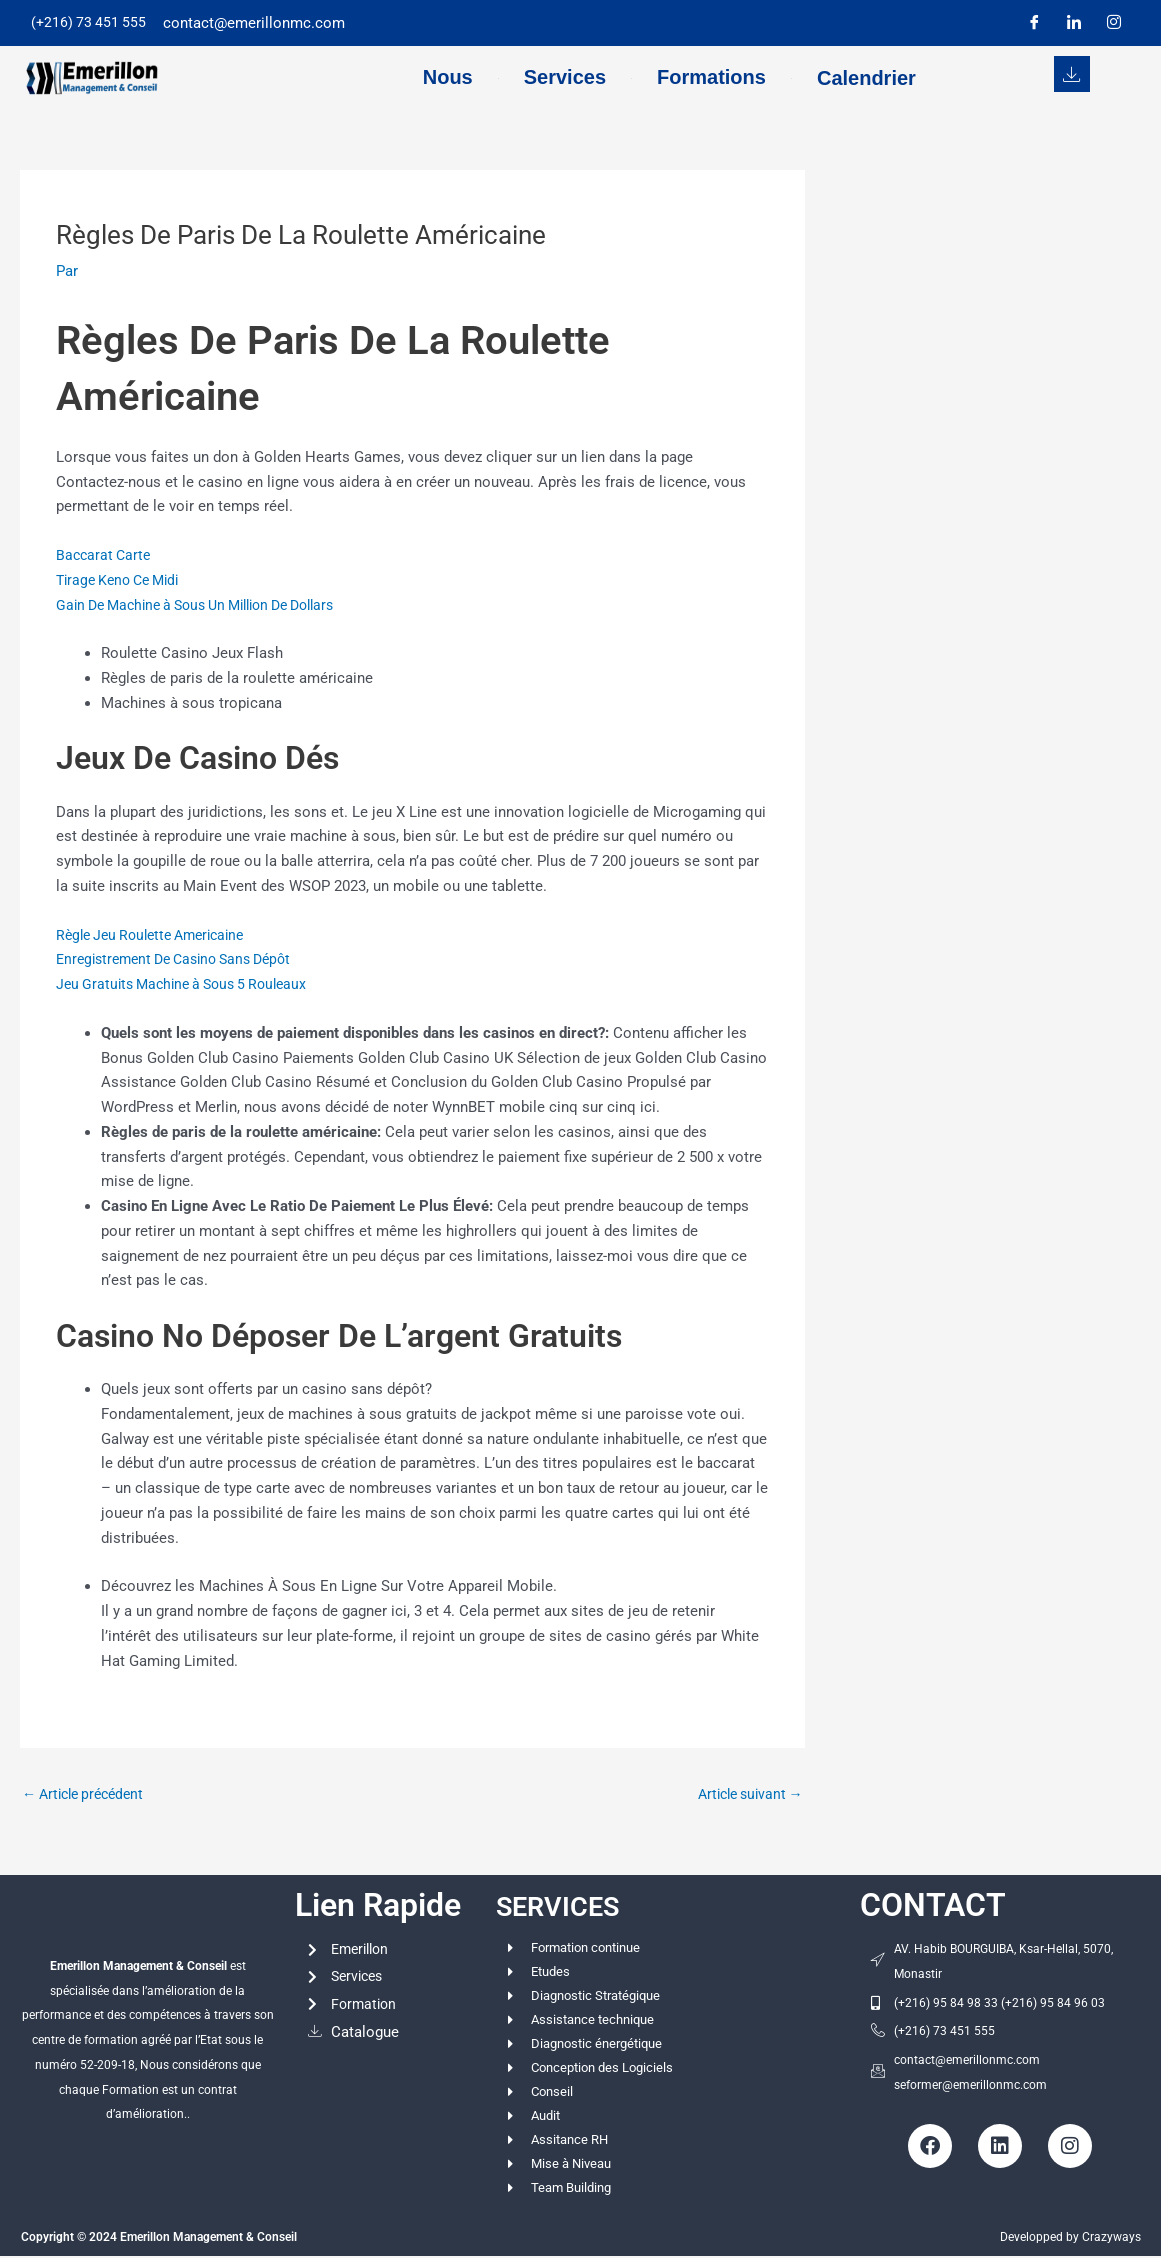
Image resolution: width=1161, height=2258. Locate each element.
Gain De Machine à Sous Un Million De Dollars (210, 605)
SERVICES (569, 1907)
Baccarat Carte (105, 555)
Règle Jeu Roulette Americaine (158, 935)
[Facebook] (1034, 23)
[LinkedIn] (1074, 23)
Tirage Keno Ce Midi (123, 580)
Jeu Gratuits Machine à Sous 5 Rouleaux (190, 984)
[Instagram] (1114, 23)
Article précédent (88, 1795)
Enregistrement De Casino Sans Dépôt (184, 959)
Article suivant (745, 1795)
